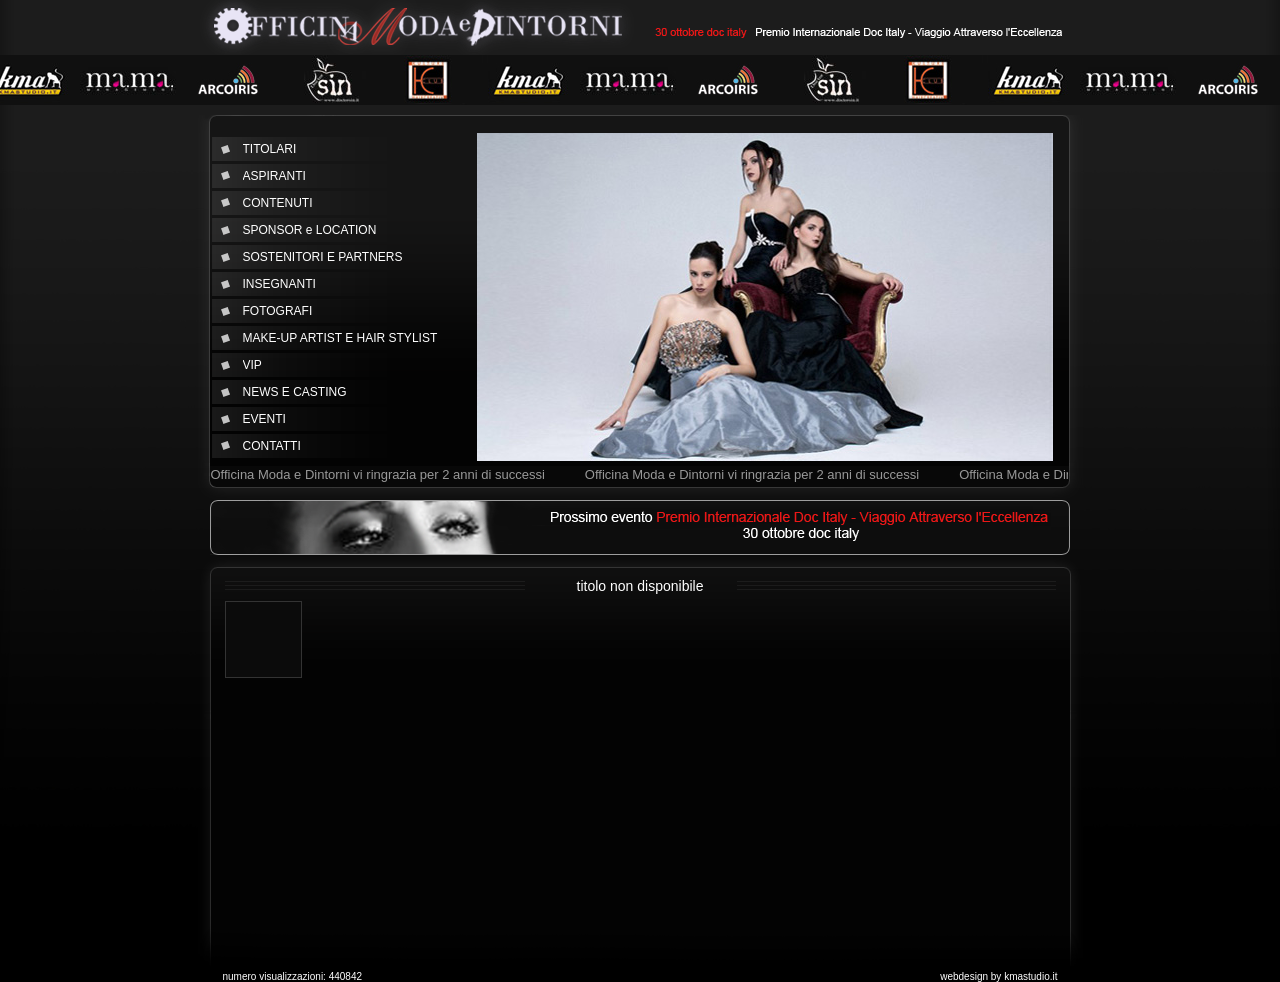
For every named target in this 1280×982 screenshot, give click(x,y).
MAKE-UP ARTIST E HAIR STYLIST (340, 338)
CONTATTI (272, 446)
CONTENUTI (278, 203)
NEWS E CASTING (295, 392)
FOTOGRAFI (278, 311)
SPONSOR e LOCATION (310, 230)
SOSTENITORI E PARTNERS (323, 257)
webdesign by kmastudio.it (998, 976)
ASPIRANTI (274, 176)
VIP (252, 365)
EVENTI (264, 419)
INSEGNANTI (279, 284)
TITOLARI (270, 149)
